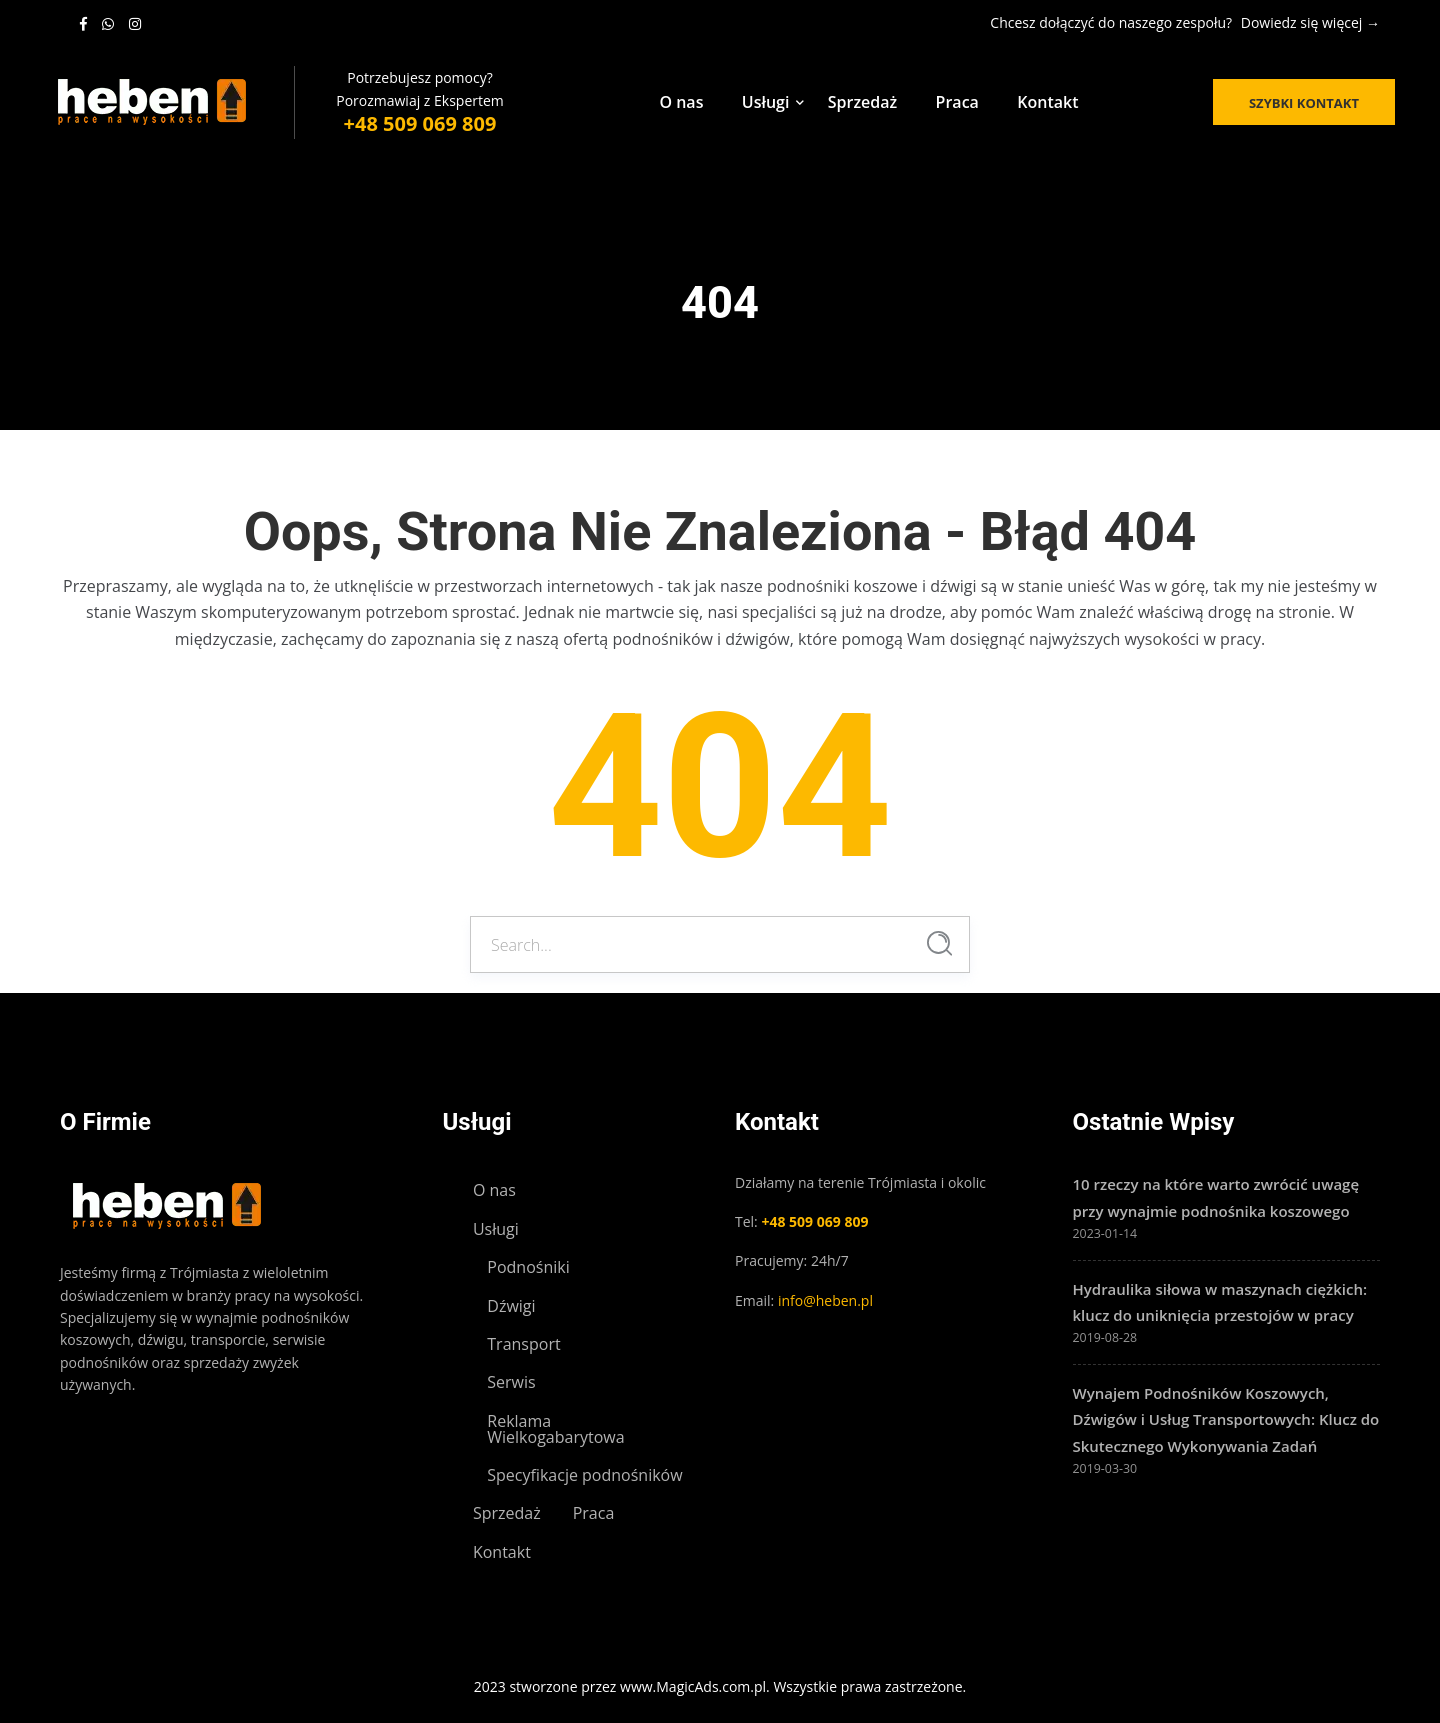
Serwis (511, 1382)
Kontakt (1047, 102)
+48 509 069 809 (420, 123)
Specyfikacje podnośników (584, 1475)
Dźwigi (511, 1306)
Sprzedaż (862, 102)
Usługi (766, 102)
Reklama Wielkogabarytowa (555, 1429)
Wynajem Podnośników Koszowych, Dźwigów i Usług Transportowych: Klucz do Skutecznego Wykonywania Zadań (1226, 1419)
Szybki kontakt (1304, 103)
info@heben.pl (825, 1300)
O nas (681, 102)
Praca (957, 102)
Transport (523, 1344)
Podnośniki (528, 1267)
